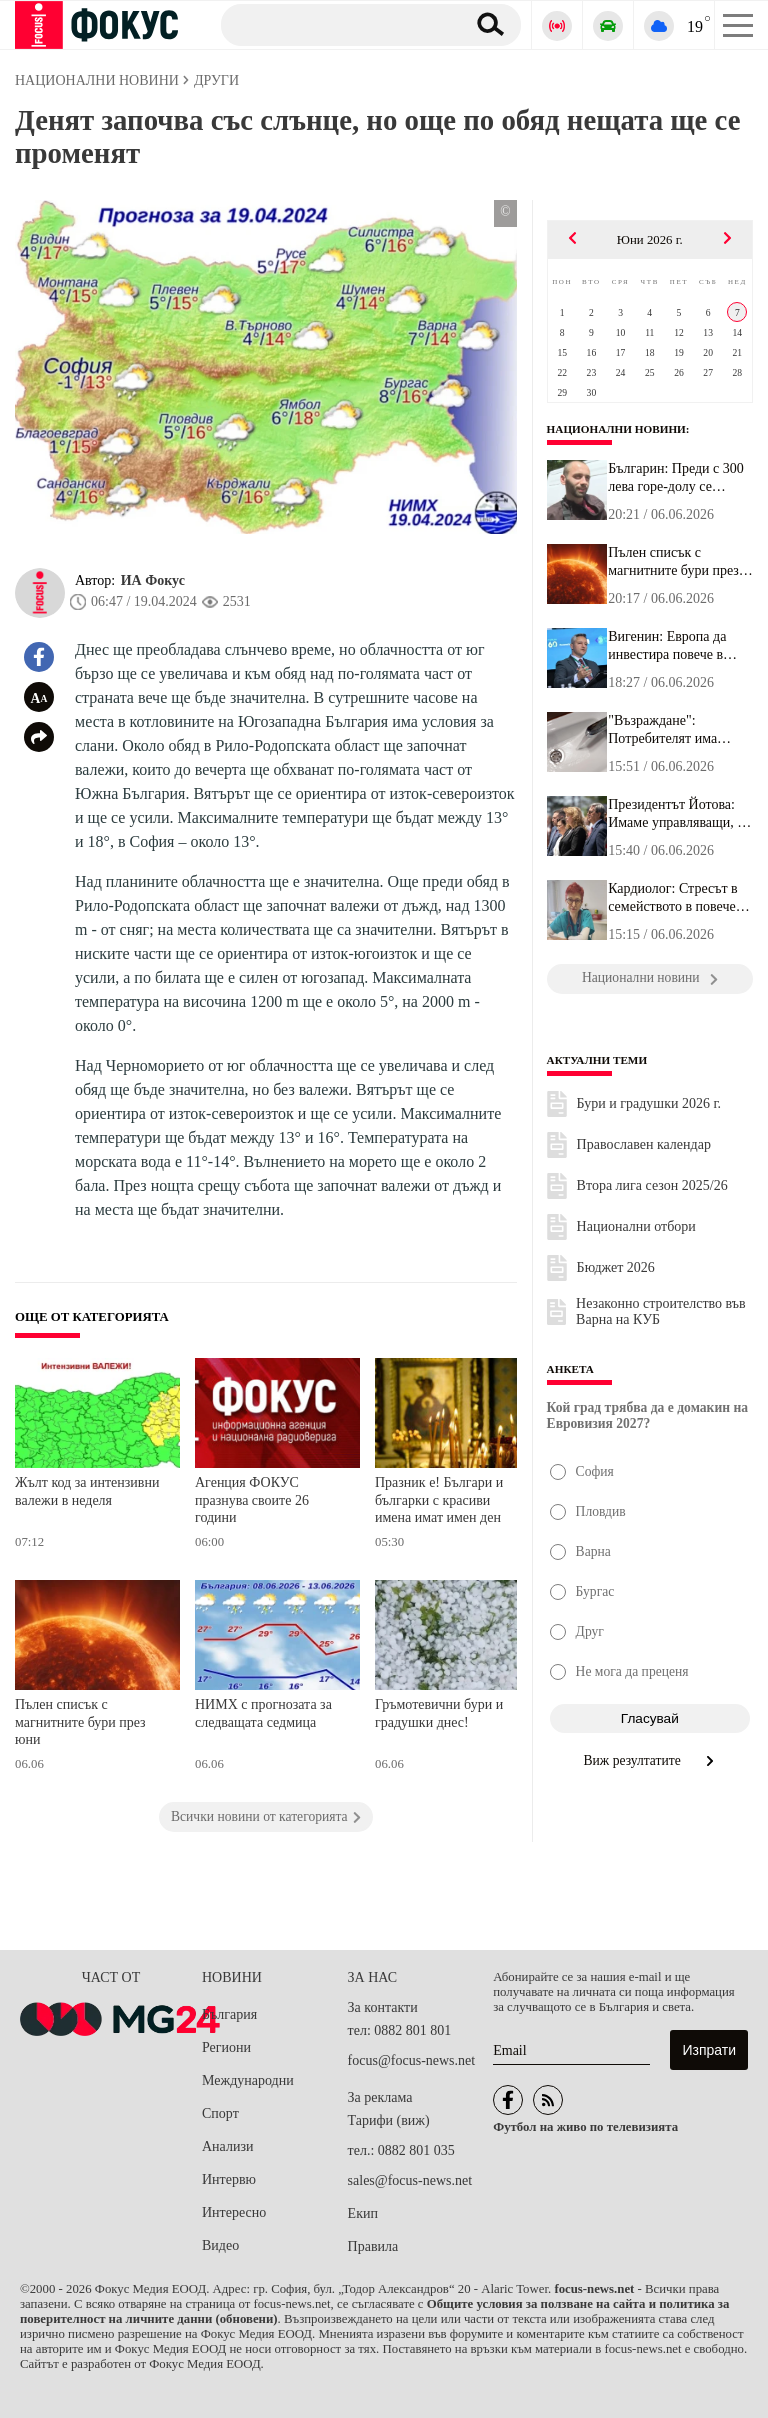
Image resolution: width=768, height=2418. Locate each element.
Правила (373, 2246)
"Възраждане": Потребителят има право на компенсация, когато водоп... (675, 730)
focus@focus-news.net (412, 2060)
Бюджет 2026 (616, 1267)
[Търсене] (335, 24)
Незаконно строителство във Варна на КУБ (661, 1311)
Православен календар (644, 1144)
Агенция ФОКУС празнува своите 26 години (252, 1500)
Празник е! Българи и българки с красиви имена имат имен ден (439, 1500)
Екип (363, 2213)
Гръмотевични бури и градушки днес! (439, 1713)
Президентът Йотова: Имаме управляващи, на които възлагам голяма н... (679, 814)
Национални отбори (636, 1226)
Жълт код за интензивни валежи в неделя (87, 1491)
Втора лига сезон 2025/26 (652, 1185)
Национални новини (616, 429)
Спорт (220, 2113)
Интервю (229, 2179)
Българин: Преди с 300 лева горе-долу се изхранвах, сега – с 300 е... (676, 478)
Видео (220, 2245)
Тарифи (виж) (389, 2120)
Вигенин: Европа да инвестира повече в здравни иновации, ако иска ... (675, 646)
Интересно (234, 2212)
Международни (248, 2080)
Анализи (227, 2146)
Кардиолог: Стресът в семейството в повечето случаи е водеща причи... (678, 898)
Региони (226, 2047)
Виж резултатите (650, 1760)
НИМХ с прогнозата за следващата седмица (263, 1713)
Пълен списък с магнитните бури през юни (80, 1722)
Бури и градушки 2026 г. (649, 1103)
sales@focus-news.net (410, 2180)
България (229, 2014)
